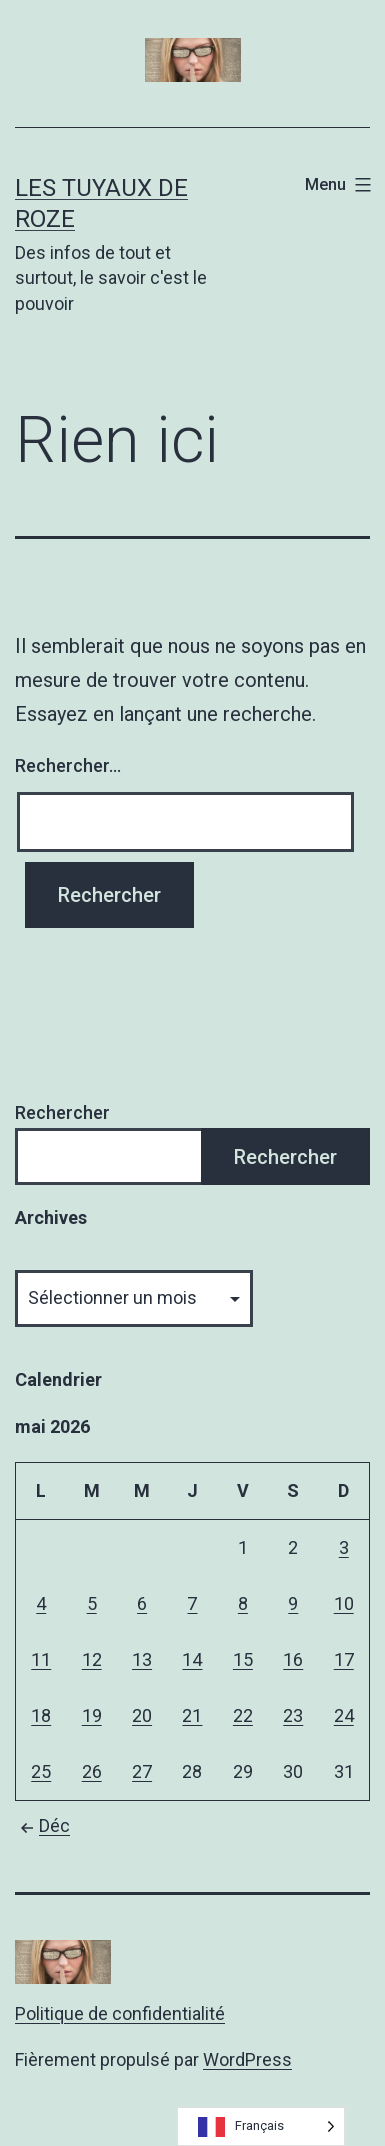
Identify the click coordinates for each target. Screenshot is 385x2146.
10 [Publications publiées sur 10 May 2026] (344, 1603)
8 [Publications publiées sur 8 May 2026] (243, 1603)
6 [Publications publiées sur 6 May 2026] (142, 1603)
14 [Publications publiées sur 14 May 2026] (192, 1659)
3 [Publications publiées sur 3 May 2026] (344, 1547)
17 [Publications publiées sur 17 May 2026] (344, 1659)
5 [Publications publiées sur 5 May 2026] (92, 1603)
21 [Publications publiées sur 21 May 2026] (192, 1715)
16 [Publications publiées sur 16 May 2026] (293, 1659)
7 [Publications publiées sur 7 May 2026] (192, 1603)
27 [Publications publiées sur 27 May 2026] (142, 1771)
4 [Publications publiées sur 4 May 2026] (41, 1603)
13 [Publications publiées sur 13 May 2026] (142, 1659)
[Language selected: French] (261, 2126)
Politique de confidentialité (120, 2013)
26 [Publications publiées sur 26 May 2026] (92, 1771)
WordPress (247, 2059)
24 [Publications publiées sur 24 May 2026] (344, 1715)
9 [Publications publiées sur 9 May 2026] (293, 1603)
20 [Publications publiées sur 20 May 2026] (142, 1715)
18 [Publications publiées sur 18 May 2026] (41, 1715)
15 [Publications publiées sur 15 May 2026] (243, 1659)
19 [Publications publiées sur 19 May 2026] (92, 1715)
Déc (42, 1825)
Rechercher (62, 1112)
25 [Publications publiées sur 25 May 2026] (41, 1771)
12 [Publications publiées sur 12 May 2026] (92, 1659)
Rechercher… (68, 765)
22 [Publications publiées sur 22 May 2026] (243, 1715)
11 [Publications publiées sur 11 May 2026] (41, 1659)
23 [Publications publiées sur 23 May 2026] (293, 1715)
